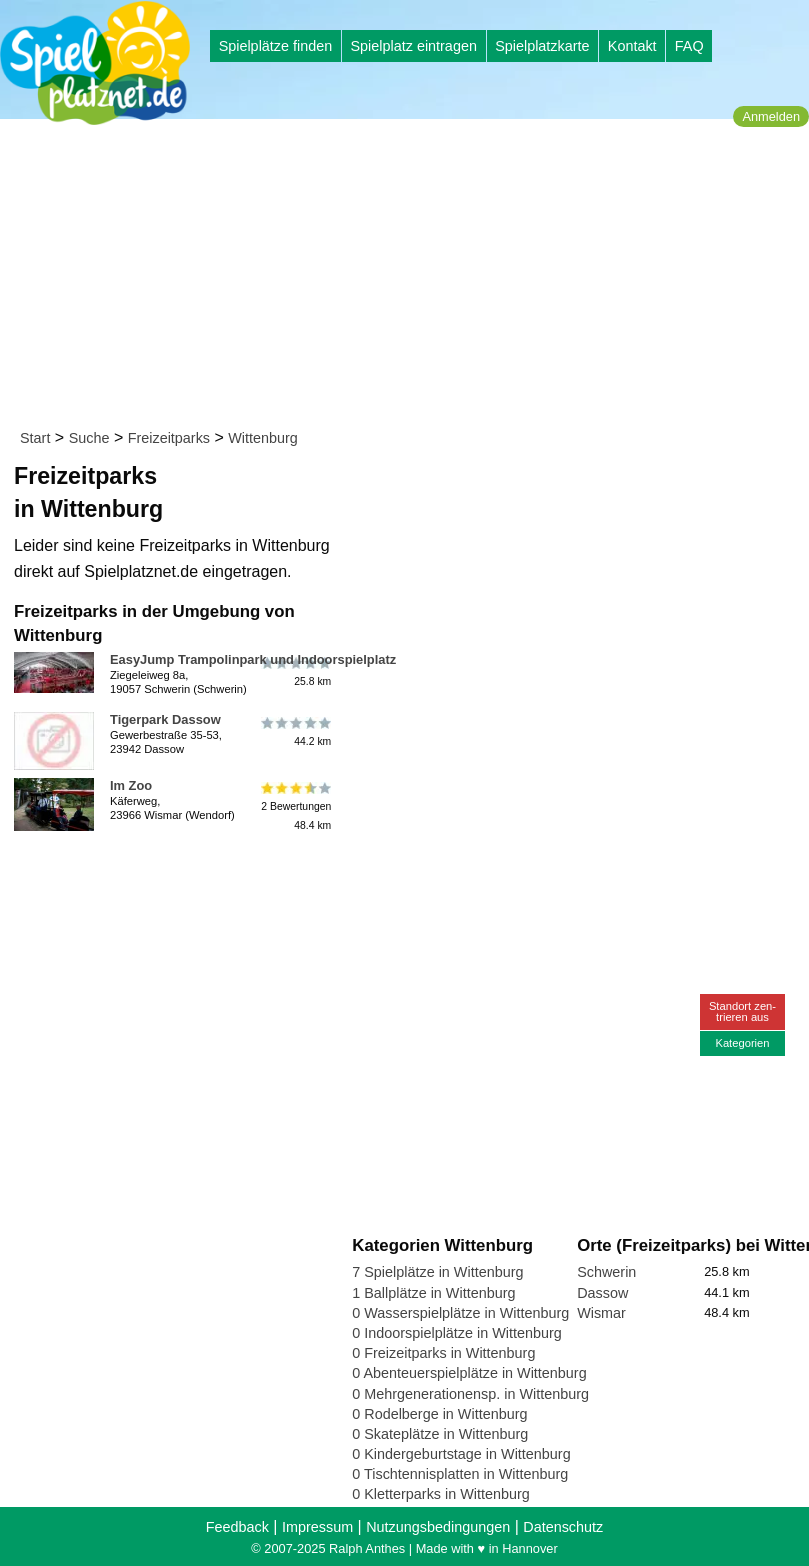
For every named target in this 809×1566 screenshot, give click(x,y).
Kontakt (632, 46)
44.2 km (294, 731)
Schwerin (606, 1272)
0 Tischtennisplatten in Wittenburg (460, 1474)
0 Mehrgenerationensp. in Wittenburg (470, 1394)
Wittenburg (263, 438)
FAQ (689, 46)
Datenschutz (563, 1527)
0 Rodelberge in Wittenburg (439, 1414)
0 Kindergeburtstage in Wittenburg (461, 1454)
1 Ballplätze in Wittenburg (433, 1293)
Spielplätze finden (276, 46)
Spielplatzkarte (542, 46)
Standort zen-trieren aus (742, 1011)
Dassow (602, 1293)
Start (35, 438)
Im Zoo (131, 785)
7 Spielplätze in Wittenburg (437, 1272)
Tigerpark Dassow (165, 719)
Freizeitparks (169, 438)
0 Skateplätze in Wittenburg (440, 1434)
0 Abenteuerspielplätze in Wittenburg (469, 1373)
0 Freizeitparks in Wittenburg (443, 1353)
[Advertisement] (411, 278)
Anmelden (771, 116)
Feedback (237, 1527)
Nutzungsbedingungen (438, 1527)
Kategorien (742, 1043)
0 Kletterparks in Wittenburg (441, 1494)
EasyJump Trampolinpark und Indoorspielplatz (253, 659)
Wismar (601, 1313)
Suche (89, 438)
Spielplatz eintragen (413, 46)
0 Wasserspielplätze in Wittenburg (460, 1313)
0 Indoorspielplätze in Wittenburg (457, 1333)
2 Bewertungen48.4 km (294, 806)
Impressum (317, 1527)
